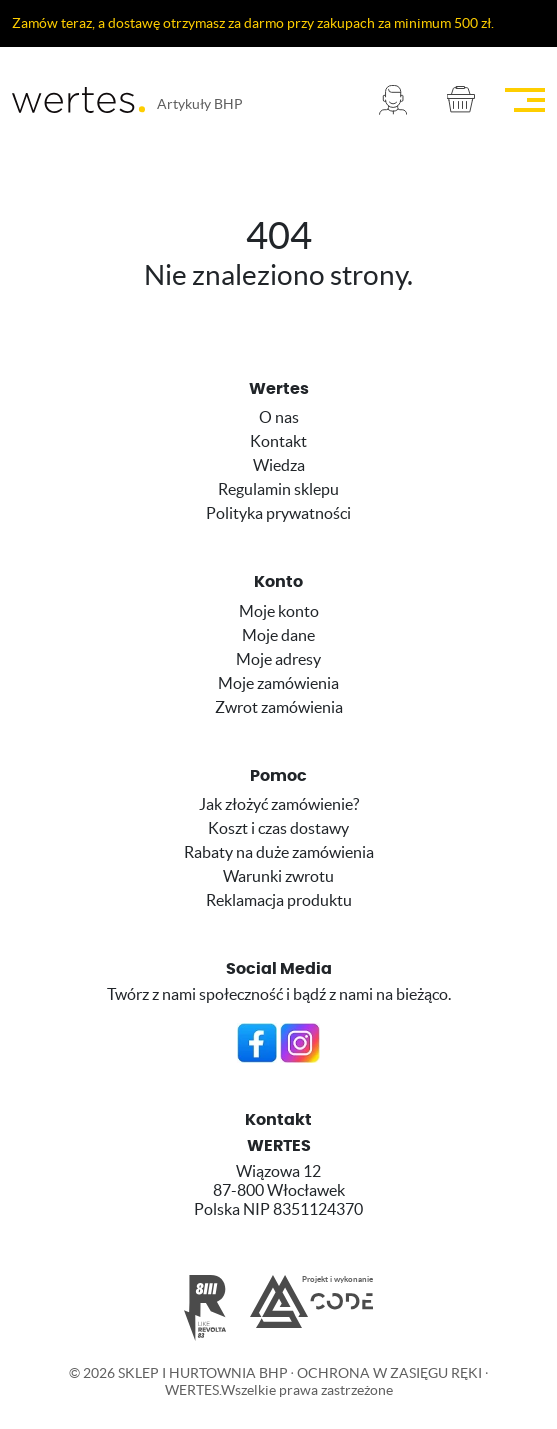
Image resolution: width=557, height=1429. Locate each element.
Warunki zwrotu (278, 876)
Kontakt (278, 441)
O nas (279, 417)
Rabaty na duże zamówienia (279, 852)
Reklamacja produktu (279, 900)
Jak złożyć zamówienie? (279, 804)
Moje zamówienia (278, 683)
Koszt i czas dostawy (278, 828)
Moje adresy (278, 659)
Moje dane (278, 635)
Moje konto (279, 611)
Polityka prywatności (278, 513)
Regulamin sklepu (278, 489)
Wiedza (279, 465)
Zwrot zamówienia (279, 707)
